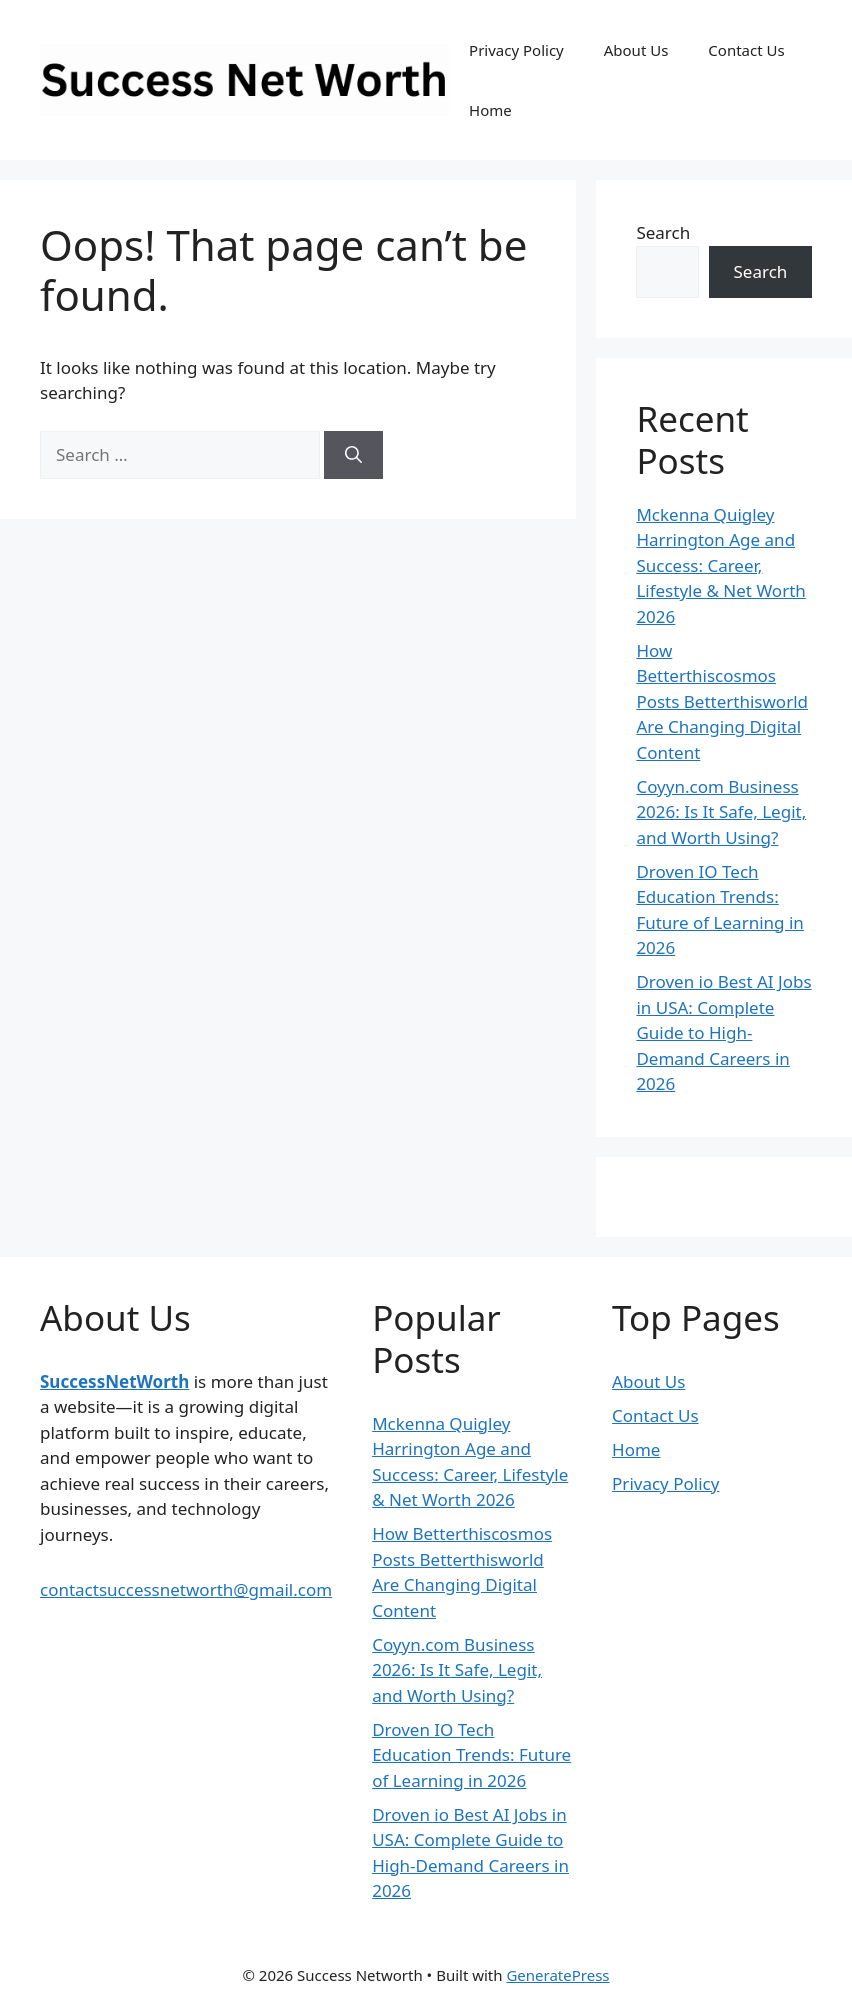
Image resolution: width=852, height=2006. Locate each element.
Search (663, 232)
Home (490, 110)
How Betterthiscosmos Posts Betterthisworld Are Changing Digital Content (722, 701)
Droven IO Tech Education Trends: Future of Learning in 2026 (471, 1755)
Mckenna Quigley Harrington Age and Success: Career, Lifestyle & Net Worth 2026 (720, 565)
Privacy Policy (516, 50)
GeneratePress (557, 1975)
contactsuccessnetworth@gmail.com (186, 1589)
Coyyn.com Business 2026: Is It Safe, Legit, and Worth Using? (721, 812)
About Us (636, 50)
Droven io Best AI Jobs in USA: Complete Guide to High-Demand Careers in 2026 (723, 1032)
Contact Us (746, 50)
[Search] (353, 455)
